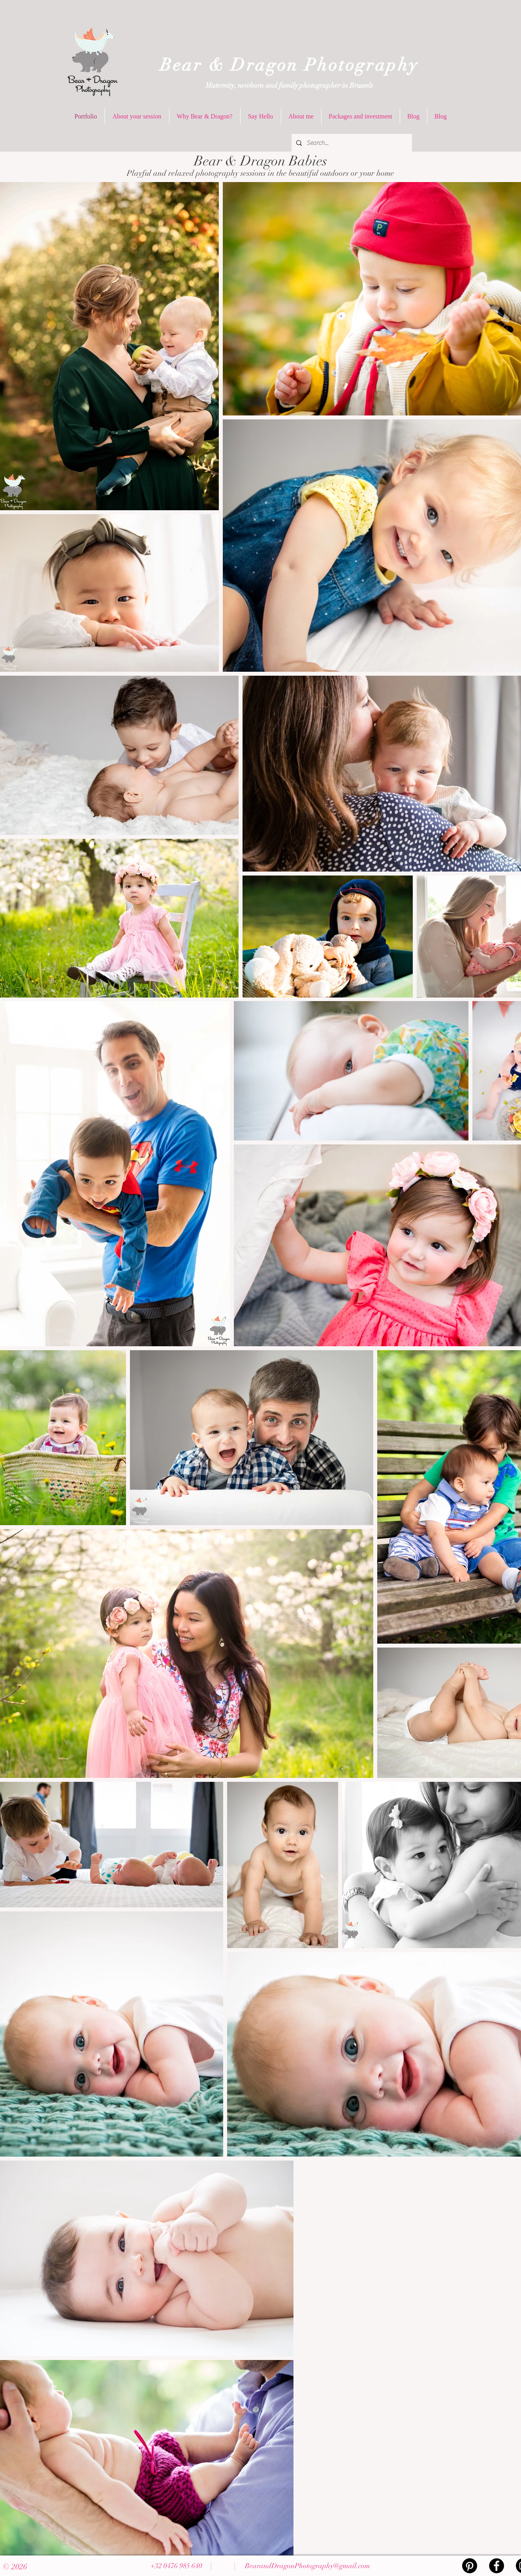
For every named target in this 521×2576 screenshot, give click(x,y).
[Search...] (351, 143)
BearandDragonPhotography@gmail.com (307, 2565)
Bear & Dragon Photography (289, 65)
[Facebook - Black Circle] (496, 2565)
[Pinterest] (469, 2565)
